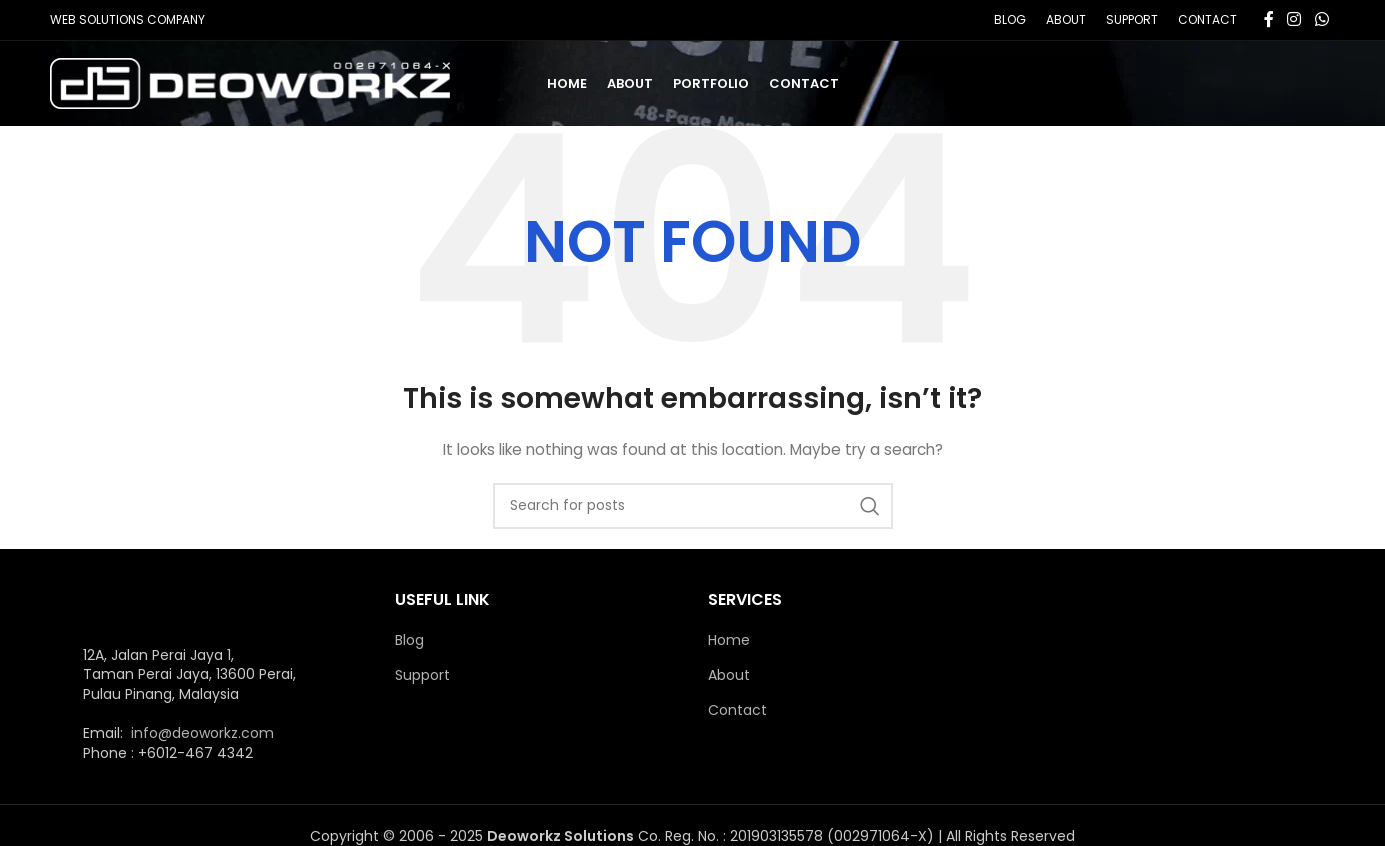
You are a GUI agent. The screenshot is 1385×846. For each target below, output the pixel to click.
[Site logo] (250, 82)
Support (422, 675)
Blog (409, 640)
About (729, 675)
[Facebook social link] (1269, 19)
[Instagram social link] (1294, 19)
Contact (737, 710)
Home (729, 640)
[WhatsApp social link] (1321, 19)
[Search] (693, 506)
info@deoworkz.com (202, 733)
